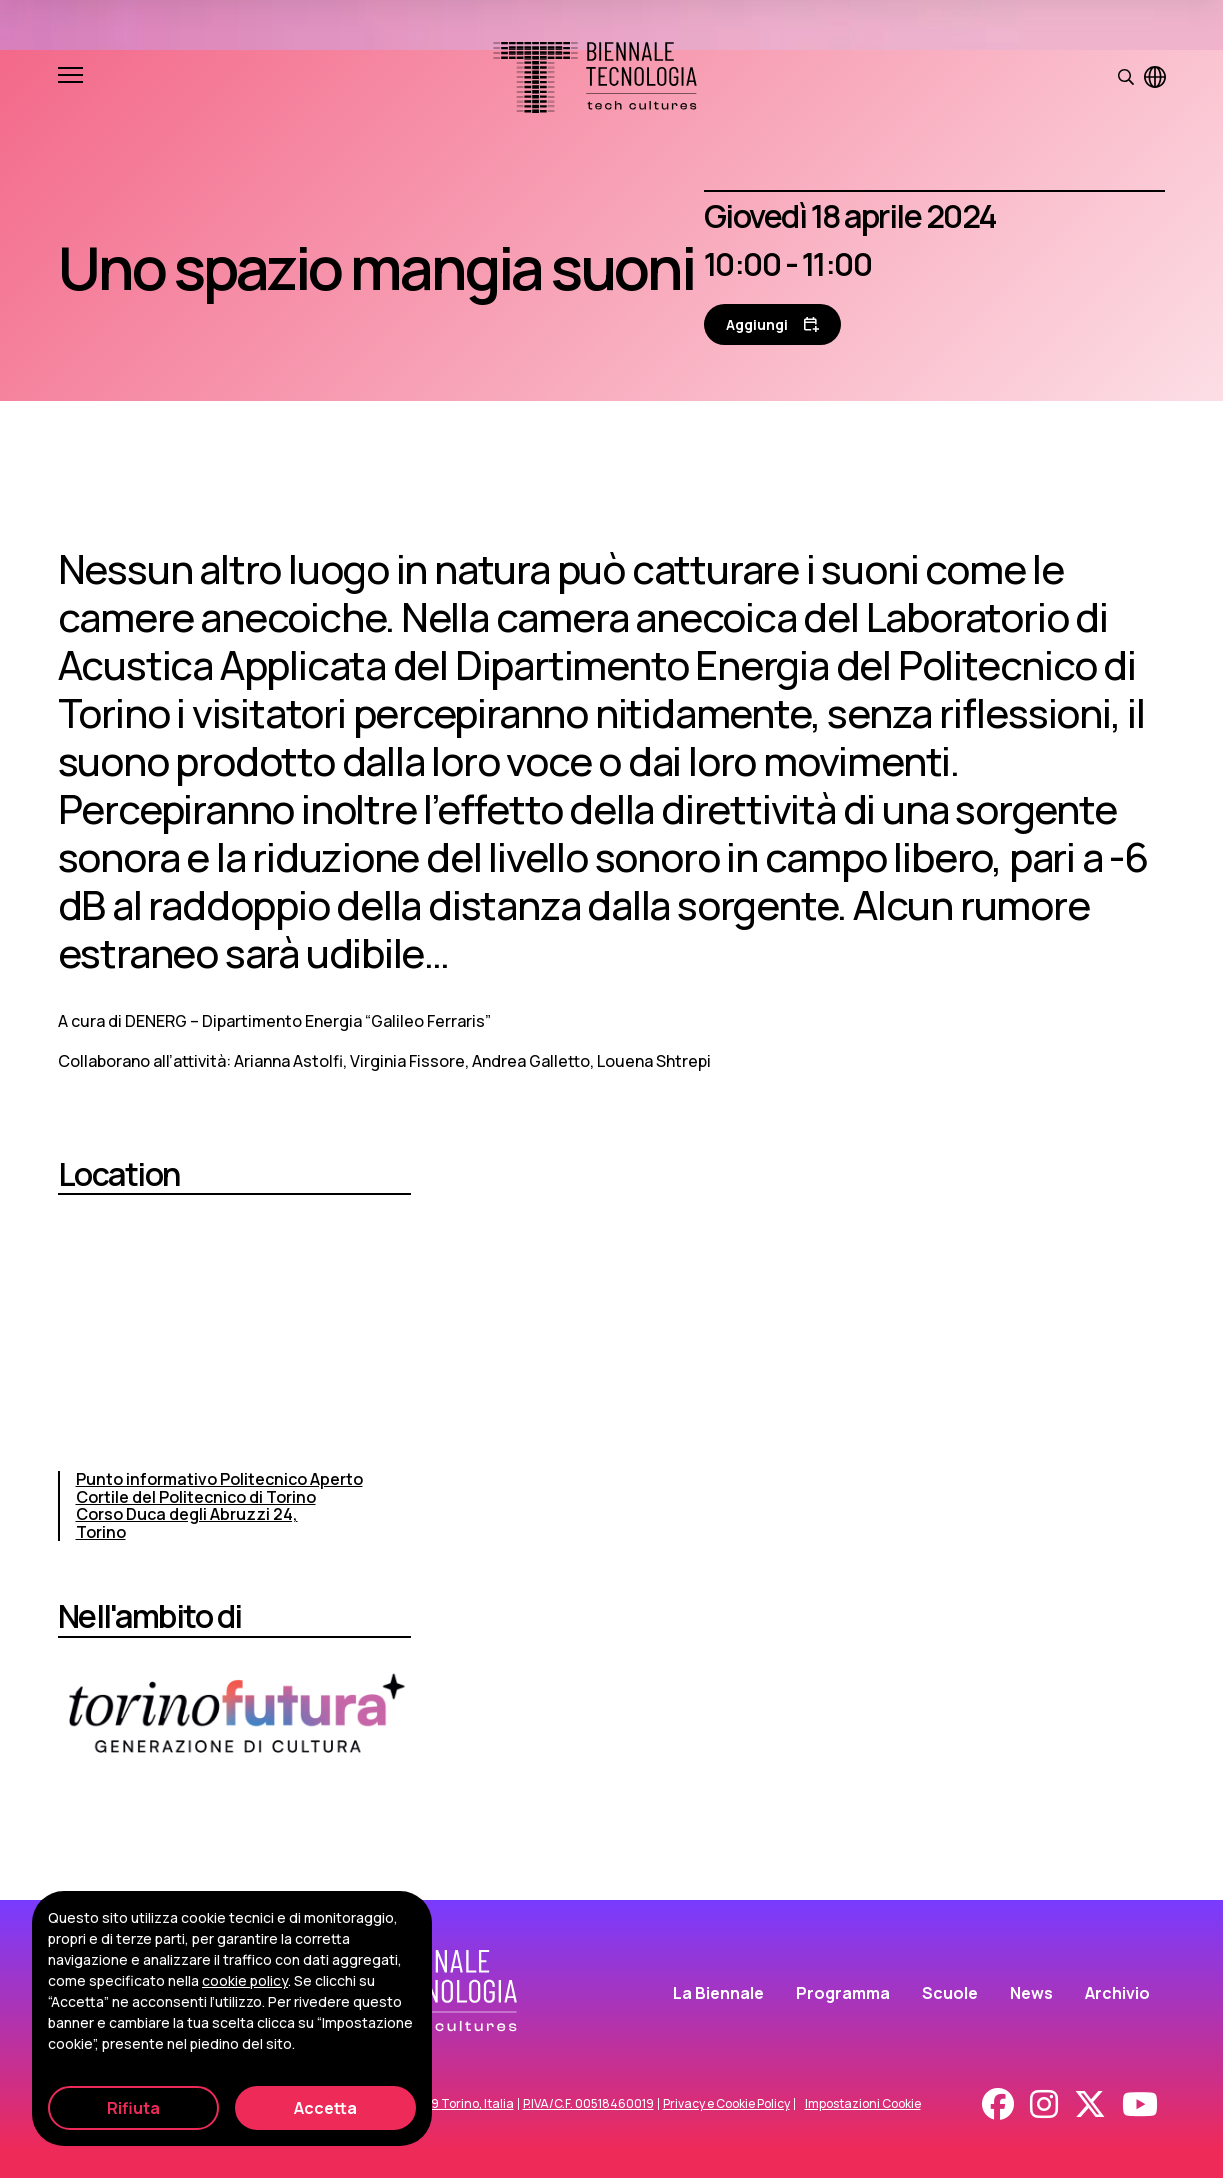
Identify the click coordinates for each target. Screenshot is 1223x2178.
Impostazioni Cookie (863, 2104)
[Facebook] (998, 2104)
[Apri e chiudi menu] (70, 77)
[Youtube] (1140, 2104)
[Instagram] (1044, 2104)
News (1031, 1993)
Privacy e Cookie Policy (726, 2104)
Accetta (325, 2108)
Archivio (1117, 1993)
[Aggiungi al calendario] (772, 324)
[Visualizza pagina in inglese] (1155, 77)
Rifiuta (133, 2108)
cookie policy (245, 1980)
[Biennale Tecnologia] (595, 77)
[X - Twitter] (1090, 2104)
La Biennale (718, 1993)
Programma (843, 1993)
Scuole (950, 1993)
